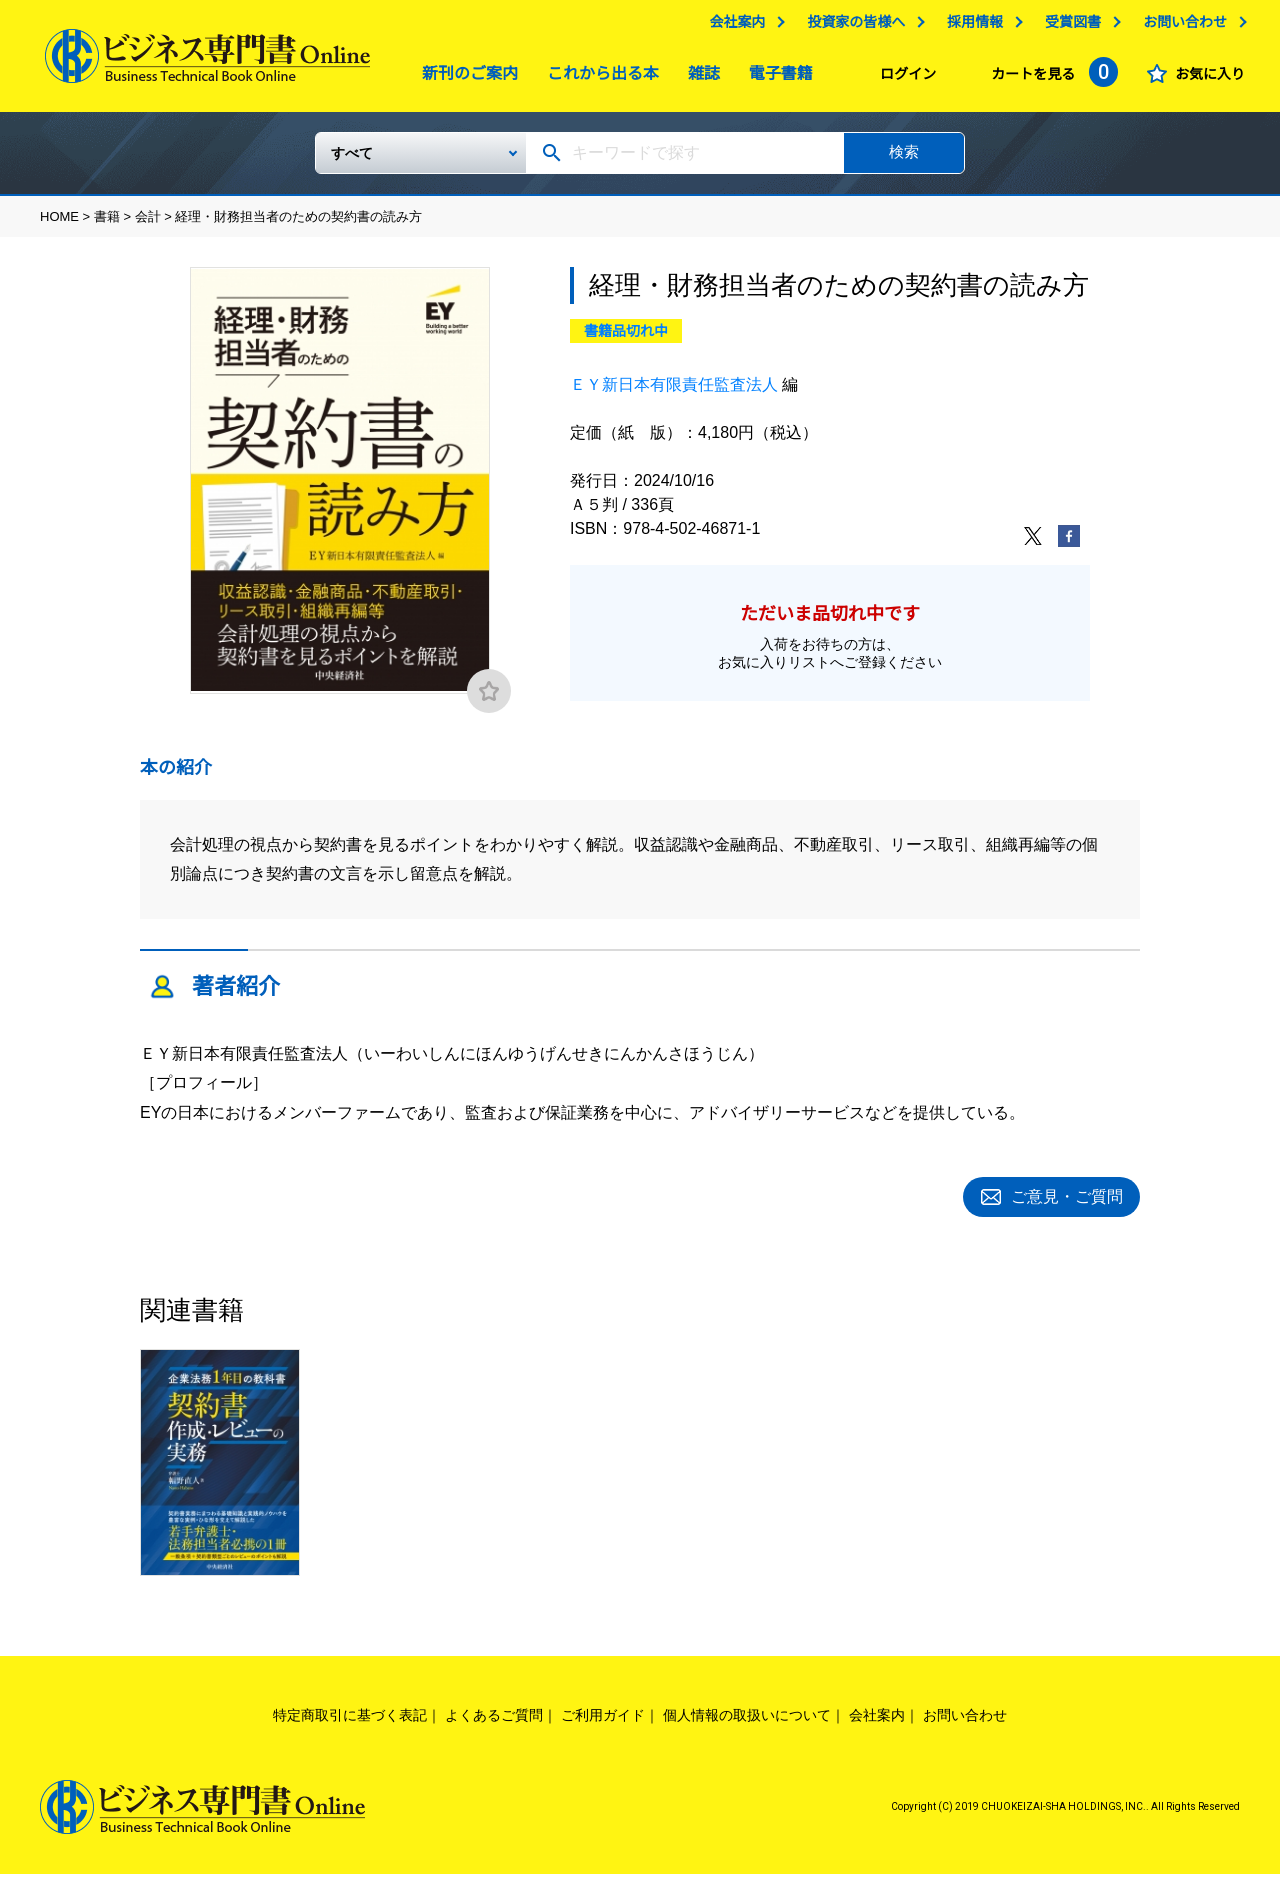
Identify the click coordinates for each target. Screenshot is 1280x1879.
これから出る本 (598, 78)
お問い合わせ (1180, 27)
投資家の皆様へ (851, 27)
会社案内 (732, 27)
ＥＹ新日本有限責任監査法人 (674, 392)
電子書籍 (776, 78)
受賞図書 (1068, 27)
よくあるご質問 (494, 1720)
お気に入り (1205, 79)
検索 (904, 159)
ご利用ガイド (603, 1720)
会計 (148, 224)
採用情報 (970, 27)
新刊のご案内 (465, 78)
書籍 (107, 224)
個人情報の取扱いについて (747, 1720)
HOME (59, 224)
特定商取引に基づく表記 (350, 1720)
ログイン (903, 79)
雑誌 (699, 78)
